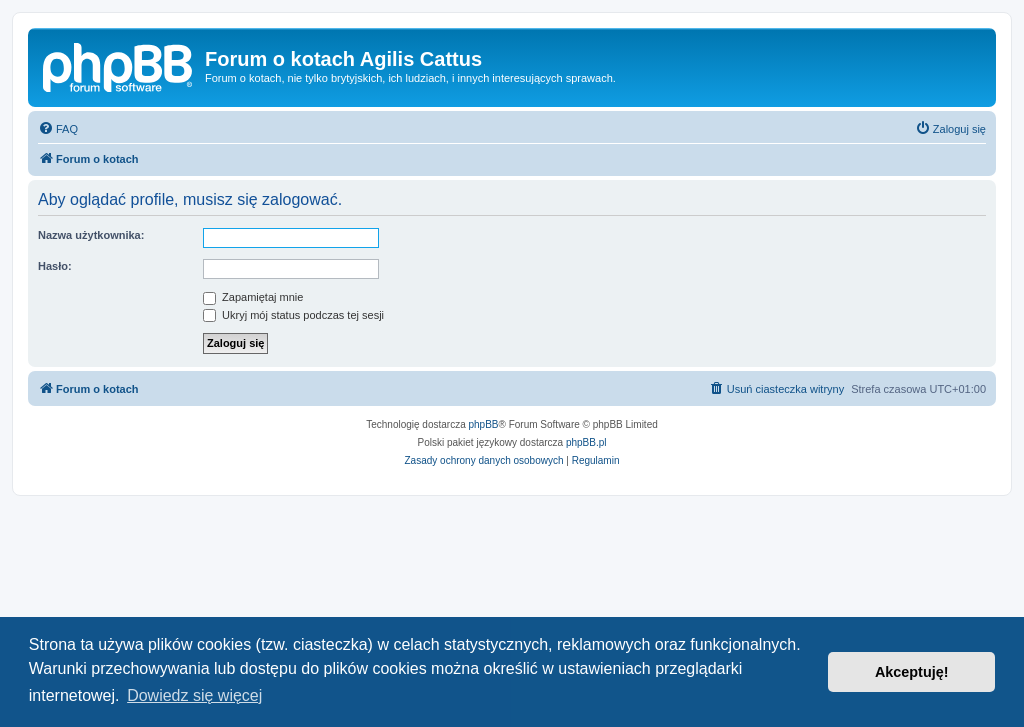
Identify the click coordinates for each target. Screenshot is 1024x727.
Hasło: (55, 266)
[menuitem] (58, 129)
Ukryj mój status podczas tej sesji (293, 315)
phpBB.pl (586, 442)
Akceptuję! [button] (912, 672)
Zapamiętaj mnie (253, 297)
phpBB (484, 424)
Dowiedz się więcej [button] (194, 695)
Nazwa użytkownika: (91, 235)
